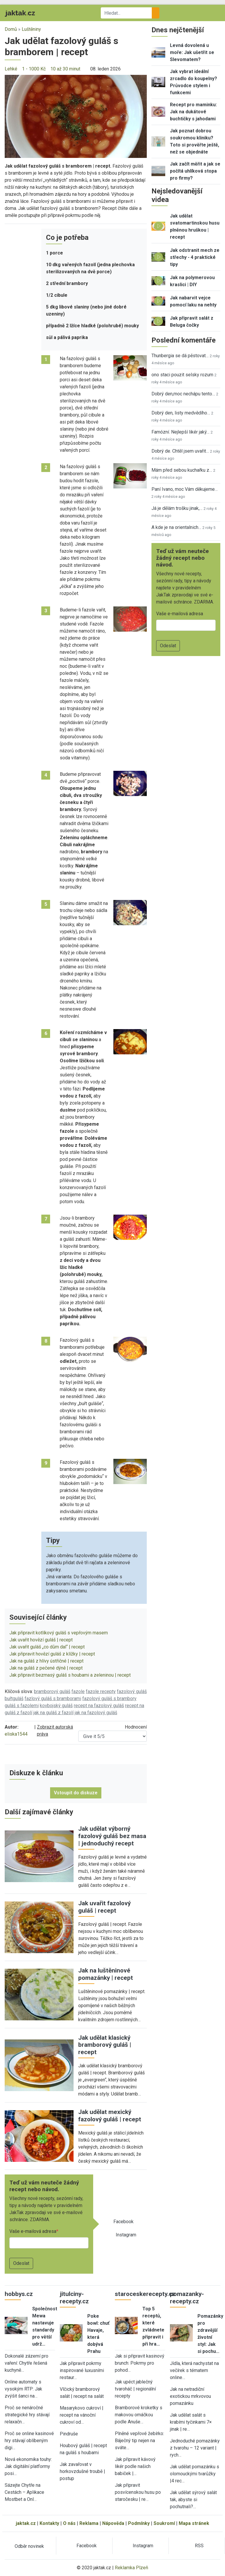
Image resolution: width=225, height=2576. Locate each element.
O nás (69, 2523)
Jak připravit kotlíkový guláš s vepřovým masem (58, 1633)
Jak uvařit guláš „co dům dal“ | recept (47, 1647)
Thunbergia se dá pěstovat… (180, 355)
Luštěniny (31, 29)
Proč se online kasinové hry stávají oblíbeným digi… (29, 2440)
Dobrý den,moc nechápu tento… (183, 394)
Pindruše (69, 2434)
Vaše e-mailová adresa (32, 2231)
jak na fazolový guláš (96, 1712)
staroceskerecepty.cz (145, 2293)
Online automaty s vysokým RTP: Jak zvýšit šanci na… (23, 2389)
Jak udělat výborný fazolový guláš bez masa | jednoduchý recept (112, 1836)
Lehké (11, 69)
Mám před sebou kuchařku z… (181, 470)
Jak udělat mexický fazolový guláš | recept (109, 2115)
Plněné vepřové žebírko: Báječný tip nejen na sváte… (139, 2440)
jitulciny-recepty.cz (74, 2297)
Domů (11, 29)
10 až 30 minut (65, 69)
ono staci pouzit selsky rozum (182, 374)
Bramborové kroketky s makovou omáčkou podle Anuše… (138, 2415)
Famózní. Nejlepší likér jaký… (180, 432)
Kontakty (49, 2523)
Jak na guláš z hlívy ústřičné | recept (46, 1661)
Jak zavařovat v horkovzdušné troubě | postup (82, 2471)
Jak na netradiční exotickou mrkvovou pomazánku (190, 2396)
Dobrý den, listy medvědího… (180, 413)
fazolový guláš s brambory (109, 1698)
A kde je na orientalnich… (176, 527)
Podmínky (139, 2523)
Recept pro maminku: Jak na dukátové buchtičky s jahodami (193, 112)
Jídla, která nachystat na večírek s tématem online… (194, 2370)
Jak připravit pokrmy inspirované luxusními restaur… (82, 2370)
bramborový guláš (52, 1691)
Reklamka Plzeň (131, 2567)
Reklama (88, 2523)
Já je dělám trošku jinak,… (176, 508)
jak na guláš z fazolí (53, 1712)
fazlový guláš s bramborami (53, 1698)
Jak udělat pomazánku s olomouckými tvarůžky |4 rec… (194, 2474)
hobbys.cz (19, 2293)
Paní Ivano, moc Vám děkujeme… (184, 489)
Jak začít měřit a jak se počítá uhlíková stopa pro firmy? (195, 171)
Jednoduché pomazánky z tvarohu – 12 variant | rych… (195, 2448)
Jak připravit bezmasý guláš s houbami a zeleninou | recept (70, 1675)
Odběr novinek (29, 2546)
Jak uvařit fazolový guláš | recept (104, 1907)
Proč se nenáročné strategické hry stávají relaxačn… (27, 2415)
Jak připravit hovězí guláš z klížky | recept (52, 1654)
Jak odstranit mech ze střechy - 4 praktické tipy (194, 257)
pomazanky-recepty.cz (187, 2297)
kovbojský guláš (56, 1705)
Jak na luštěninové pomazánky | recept (105, 1974)
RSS (199, 2545)
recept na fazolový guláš (99, 1705)
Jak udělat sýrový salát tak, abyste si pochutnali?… (193, 2499)
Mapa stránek (194, 2523)
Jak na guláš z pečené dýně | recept (46, 1668)
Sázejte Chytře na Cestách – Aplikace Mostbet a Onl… (24, 2492)
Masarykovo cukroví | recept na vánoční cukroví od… (81, 2415)
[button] (76, 116)
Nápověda (113, 2523)
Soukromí (164, 2523)
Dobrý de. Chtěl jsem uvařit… (180, 451)
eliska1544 (16, 1734)
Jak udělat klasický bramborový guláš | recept (104, 2045)
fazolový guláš (132, 1691)
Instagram (126, 2235)
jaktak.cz (26, 2523)
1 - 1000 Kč (34, 69)
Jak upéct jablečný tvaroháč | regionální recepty (135, 2389)
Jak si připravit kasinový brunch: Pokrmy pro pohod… (139, 2363)
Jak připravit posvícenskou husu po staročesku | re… (138, 2492)
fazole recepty (101, 1691)
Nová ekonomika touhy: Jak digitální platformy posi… (28, 2466)
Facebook (123, 2221)
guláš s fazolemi (22, 1705)
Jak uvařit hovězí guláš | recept (41, 1640)
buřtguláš (14, 1698)
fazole (78, 1691)
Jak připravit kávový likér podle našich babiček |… (135, 2466)
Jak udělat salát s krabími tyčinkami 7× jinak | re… (191, 2422)
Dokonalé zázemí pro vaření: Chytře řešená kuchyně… (26, 2363)
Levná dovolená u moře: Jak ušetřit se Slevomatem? (192, 52)
